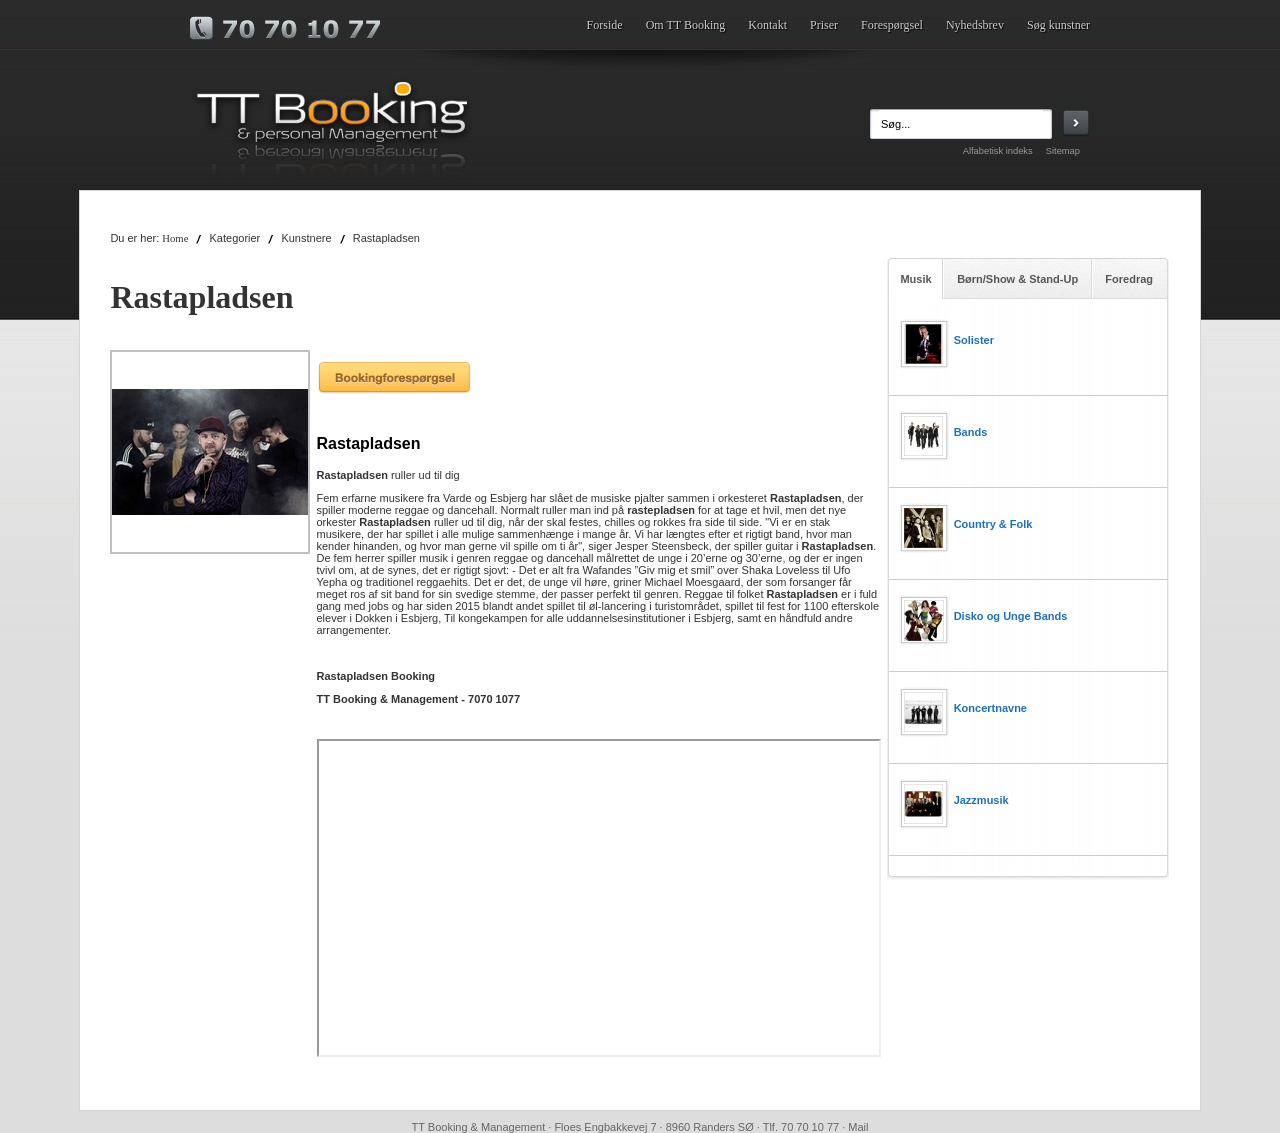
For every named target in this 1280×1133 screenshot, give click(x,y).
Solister (974, 340)
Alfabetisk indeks (998, 151)
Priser (824, 25)
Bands (971, 432)
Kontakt (767, 25)
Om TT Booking (686, 25)
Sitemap (1063, 151)
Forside (605, 25)
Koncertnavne (990, 708)
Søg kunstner (1058, 25)
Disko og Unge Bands (1011, 616)
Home (175, 238)
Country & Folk (993, 524)
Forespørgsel (892, 25)
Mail (858, 1127)
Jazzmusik (981, 800)
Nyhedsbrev (975, 25)
